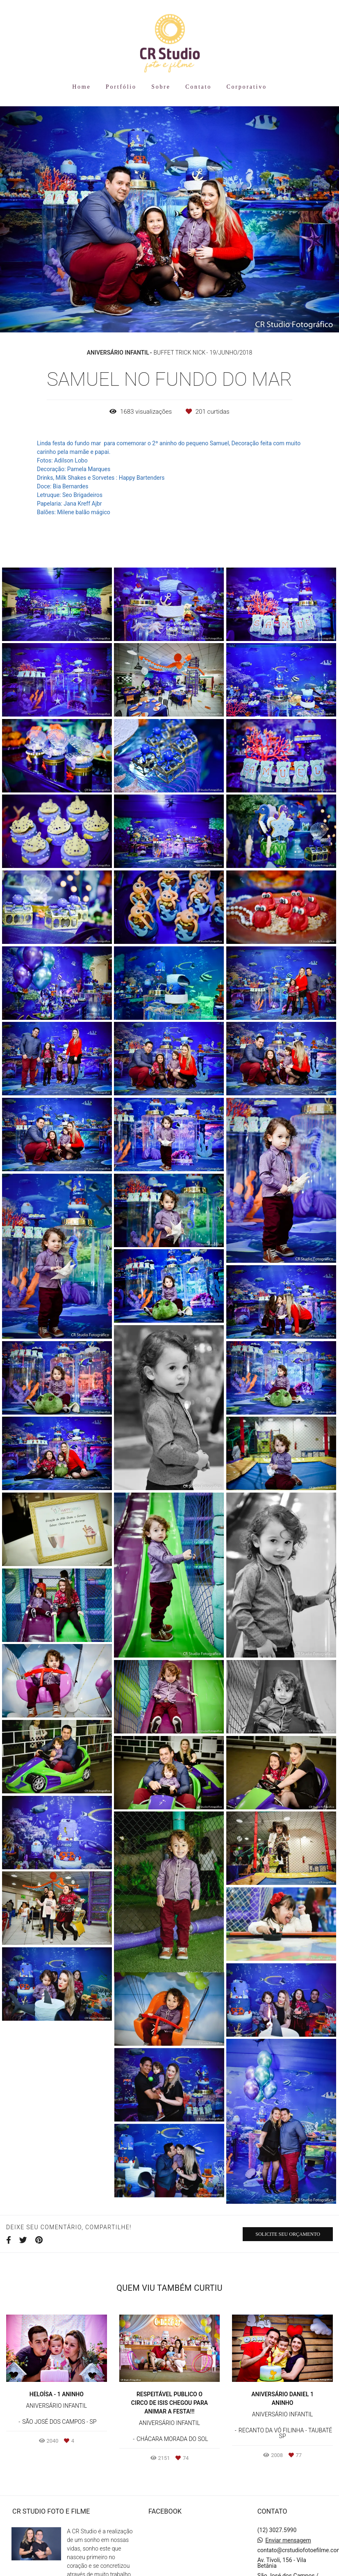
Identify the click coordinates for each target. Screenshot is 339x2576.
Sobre (161, 87)
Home (81, 87)
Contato (198, 87)
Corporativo (246, 87)
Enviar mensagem (288, 2540)
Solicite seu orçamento (287, 2234)
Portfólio (121, 87)
